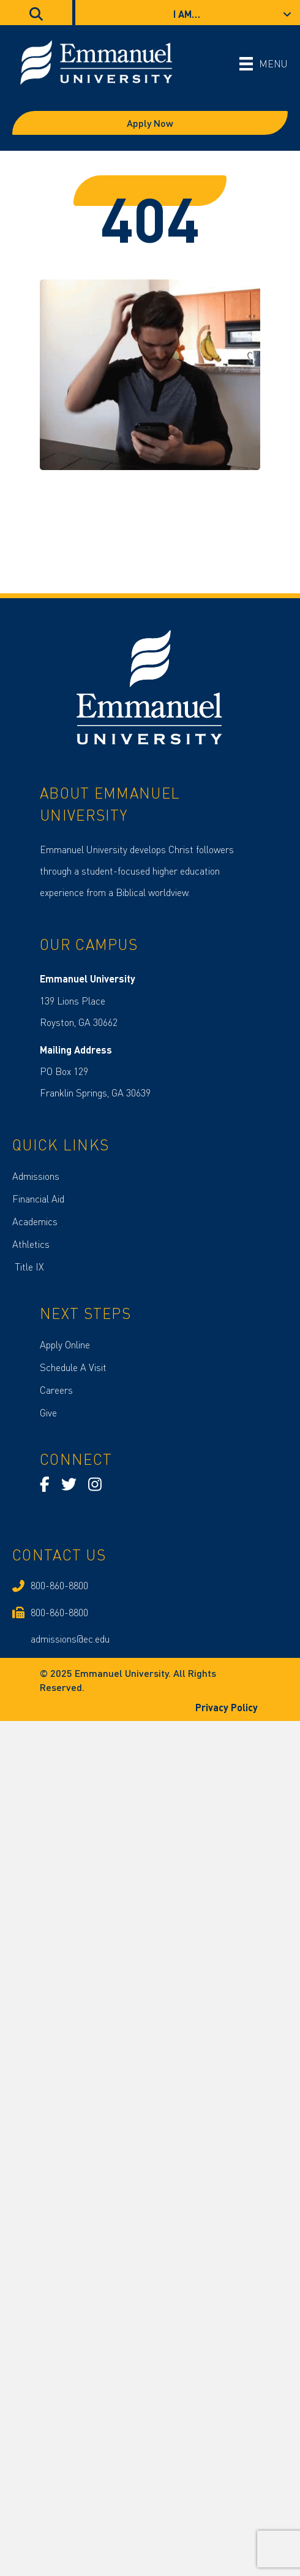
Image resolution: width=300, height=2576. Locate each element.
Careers (56, 1389)
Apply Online (65, 1344)
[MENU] (263, 63)
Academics (35, 1221)
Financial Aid (38, 1198)
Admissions (35, 1175)
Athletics (31, 1243)
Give (48, 1412)
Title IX (28, 1266)
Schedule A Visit (73, 1367)
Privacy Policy (227, 1707)
